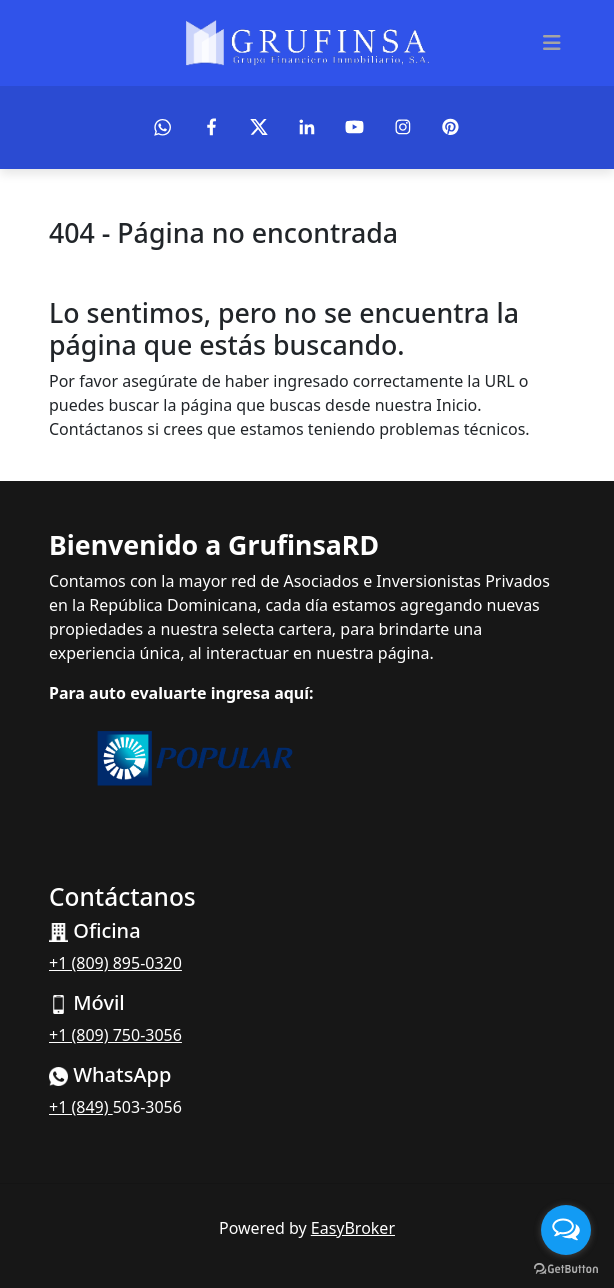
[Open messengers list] (566, 1230)
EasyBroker (353, 1228)
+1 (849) (81, 1107)
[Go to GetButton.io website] (566, 1268)
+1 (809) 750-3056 (115, 1035)
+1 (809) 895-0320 (115, 963)
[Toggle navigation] (552, 43)
